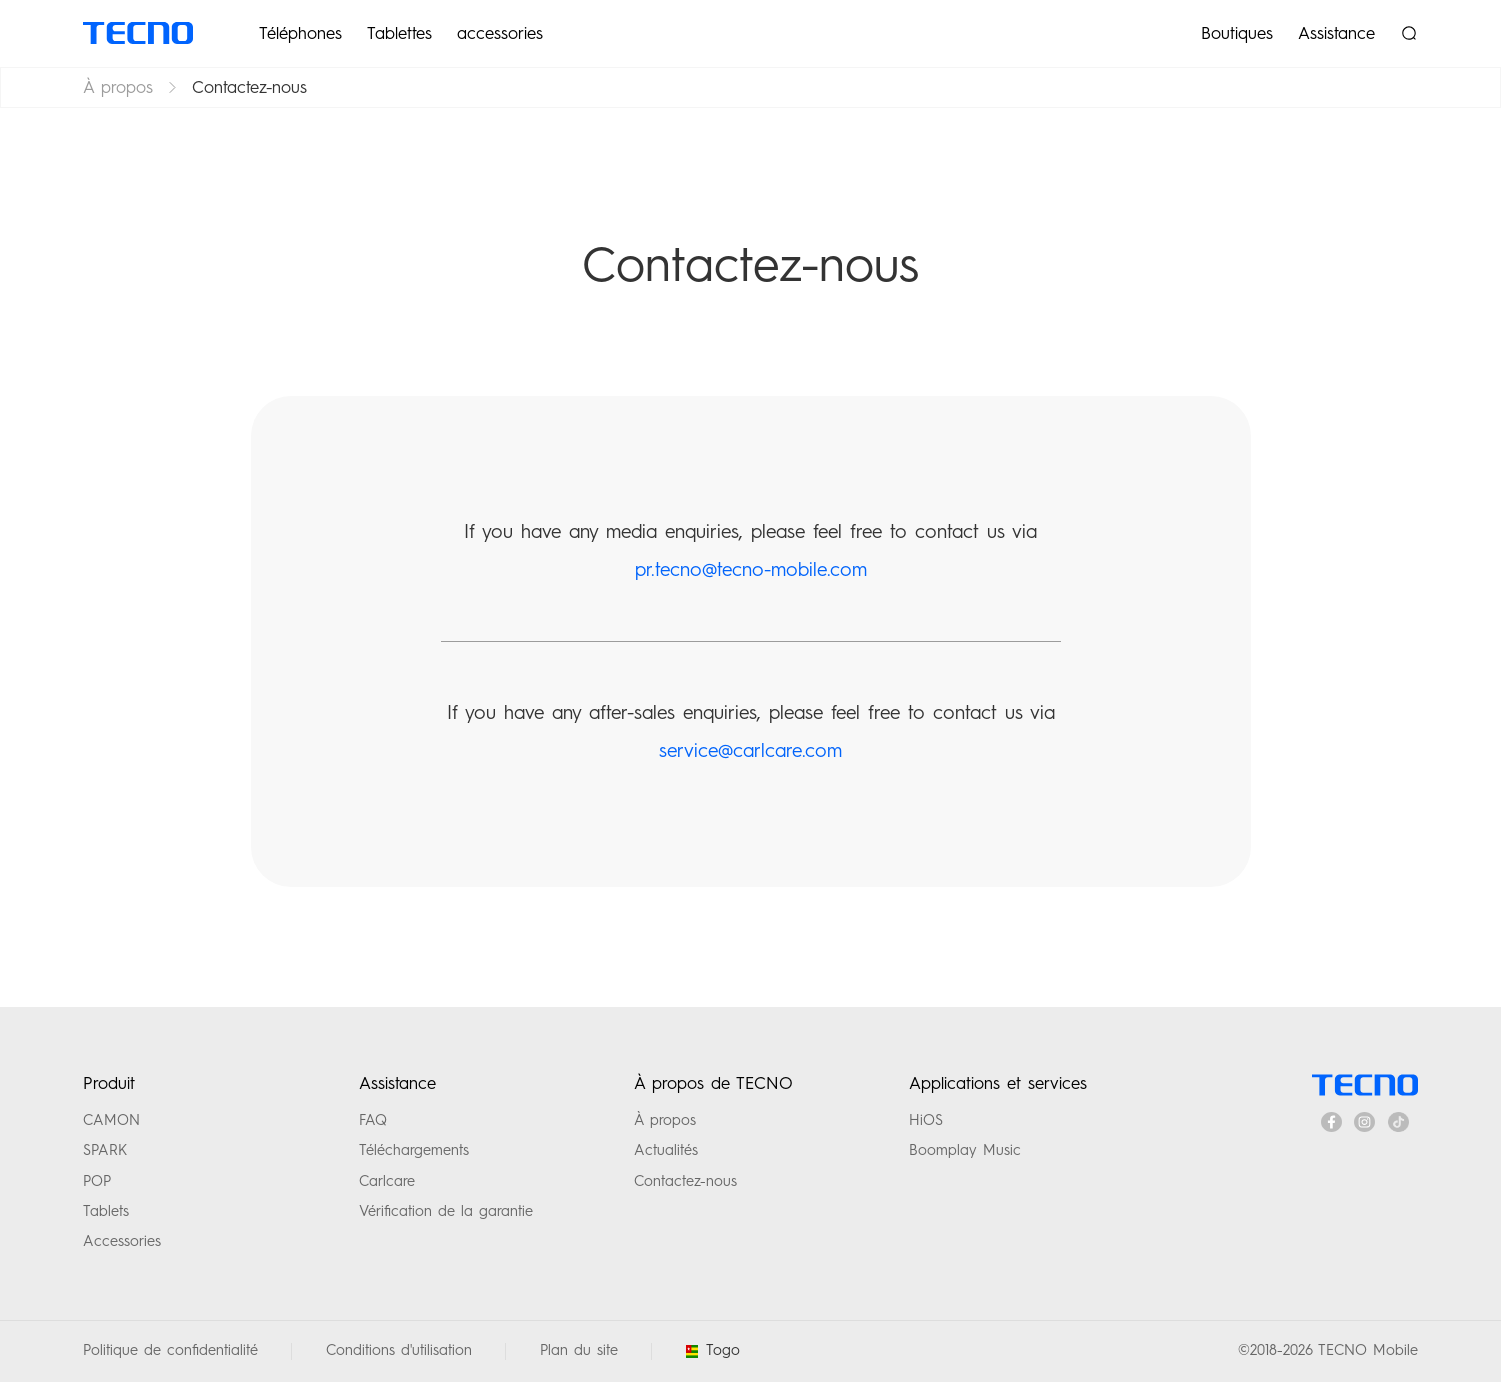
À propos (118, 87)
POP (97, 1181)
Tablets (106, 1211)
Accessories (122, 1241)
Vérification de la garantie (446, 1211)
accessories (500, 33)
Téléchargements (414, 1150)
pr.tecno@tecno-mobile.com (751, 569)
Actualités (666, 1150)
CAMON (111, 1120)
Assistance (1336, 33)
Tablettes (399, 33)
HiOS (926, 1120)
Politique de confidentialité (170, 1350)
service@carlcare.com (750, 750)
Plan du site (579, 1350)
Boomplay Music (965, 1150)
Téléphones (300, 33)
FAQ (373, 1120)
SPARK (105, 1150)
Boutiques (1237, 33)
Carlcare (387, 1181)
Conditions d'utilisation (399, 1350)
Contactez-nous (685, 1181)
